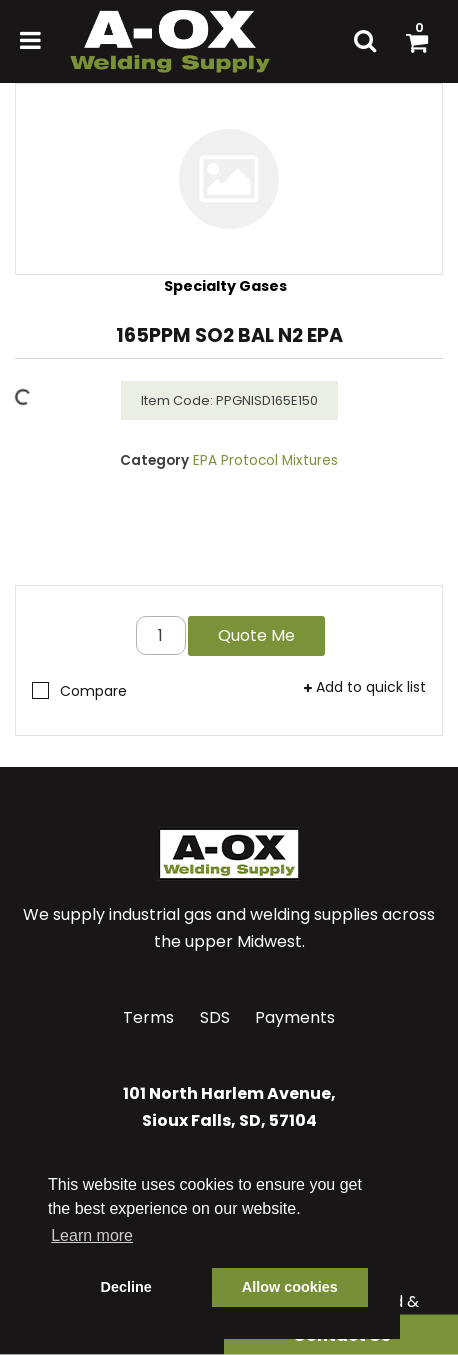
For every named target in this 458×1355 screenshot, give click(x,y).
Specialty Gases (225, 286)
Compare (79, 691)
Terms (148, 1017)
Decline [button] (126, 1287)
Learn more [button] (92, 1235)
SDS (215, 1017)
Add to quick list (365, 687)
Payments (295, 1017)
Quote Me (256, 635)
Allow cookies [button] (290, 1287)
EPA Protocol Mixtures (265, 460)
